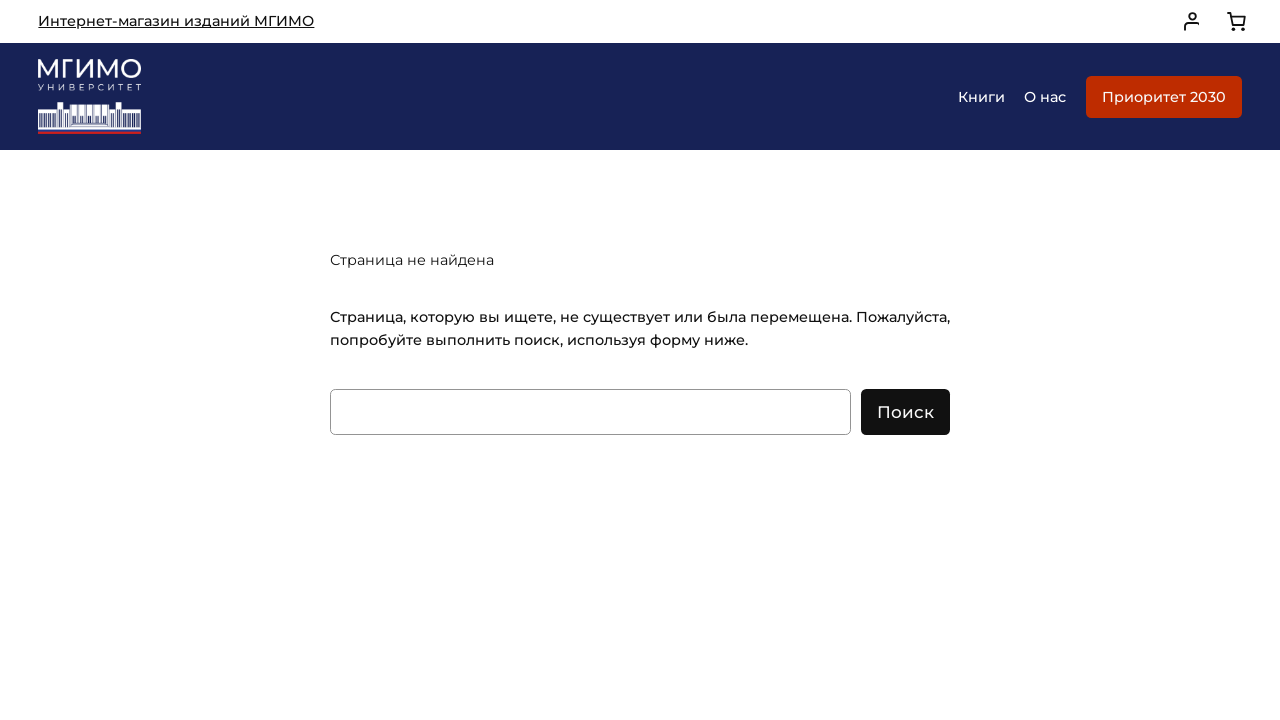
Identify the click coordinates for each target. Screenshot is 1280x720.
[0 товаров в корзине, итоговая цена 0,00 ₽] (1236, 21)
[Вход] (1187, 21)
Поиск (905, 412)
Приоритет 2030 (1164, 97)
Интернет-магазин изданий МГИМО (176, 21)
